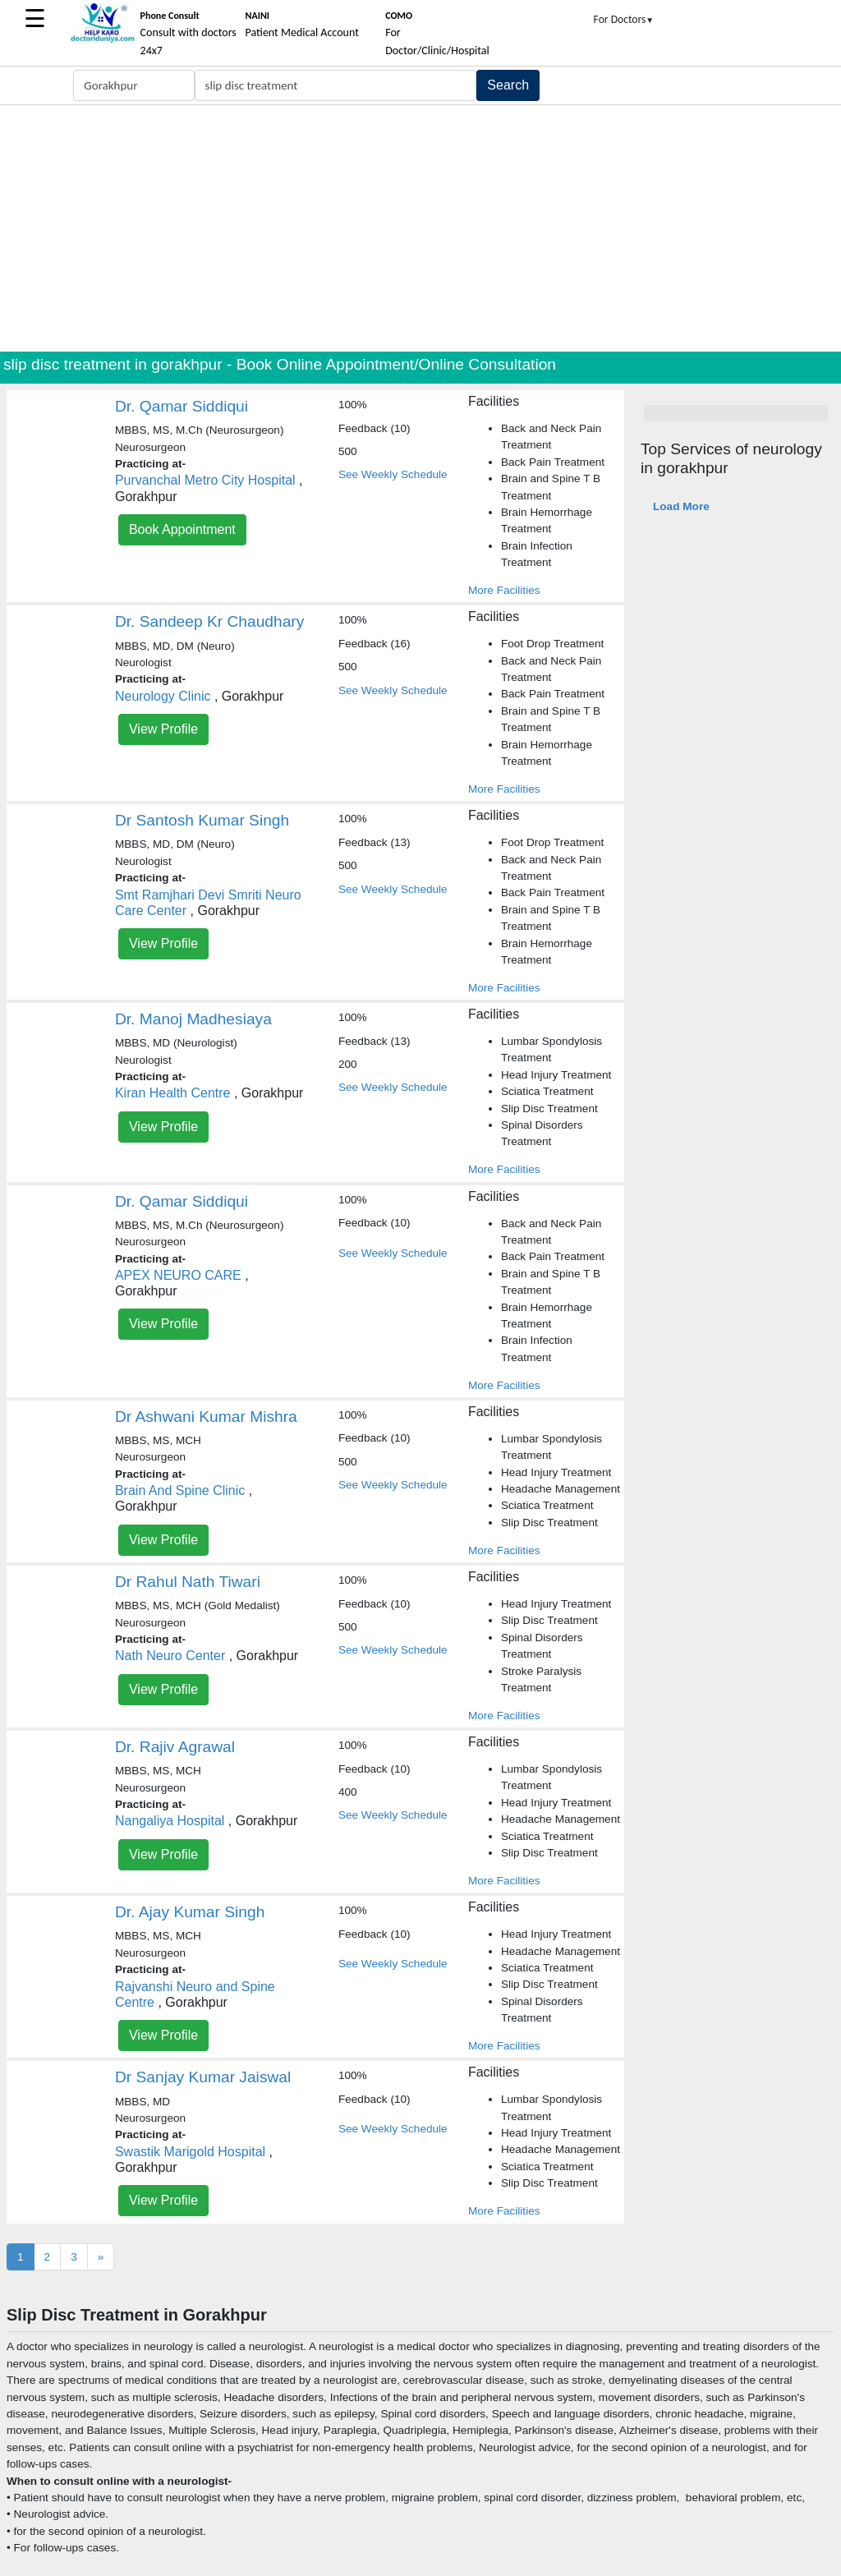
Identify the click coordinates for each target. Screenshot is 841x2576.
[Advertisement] (420, 228)
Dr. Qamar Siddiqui (181, 406)
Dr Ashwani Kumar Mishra (206, 1416)
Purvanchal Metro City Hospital (205, 480)
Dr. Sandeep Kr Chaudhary (209, 621)
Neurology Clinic (163, 696)
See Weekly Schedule (393, 474)
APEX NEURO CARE (178, 1275)
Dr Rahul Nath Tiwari (187, 1581)
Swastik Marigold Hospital (190, 2152)
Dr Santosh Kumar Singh (202, 820)
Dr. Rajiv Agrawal (175, 1746)
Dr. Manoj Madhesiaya (193, 1019)
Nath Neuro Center (170, 1656)
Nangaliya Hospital (169, 1821)
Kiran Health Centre (173, 1093)
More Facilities (504, 590)
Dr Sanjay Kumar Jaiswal (203, 2077)
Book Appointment (182, 529)
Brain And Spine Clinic (180, 1490)
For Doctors (624, 19)
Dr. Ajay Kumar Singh (189, 1911)
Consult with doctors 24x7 (188, 34)
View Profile (163, 729)
